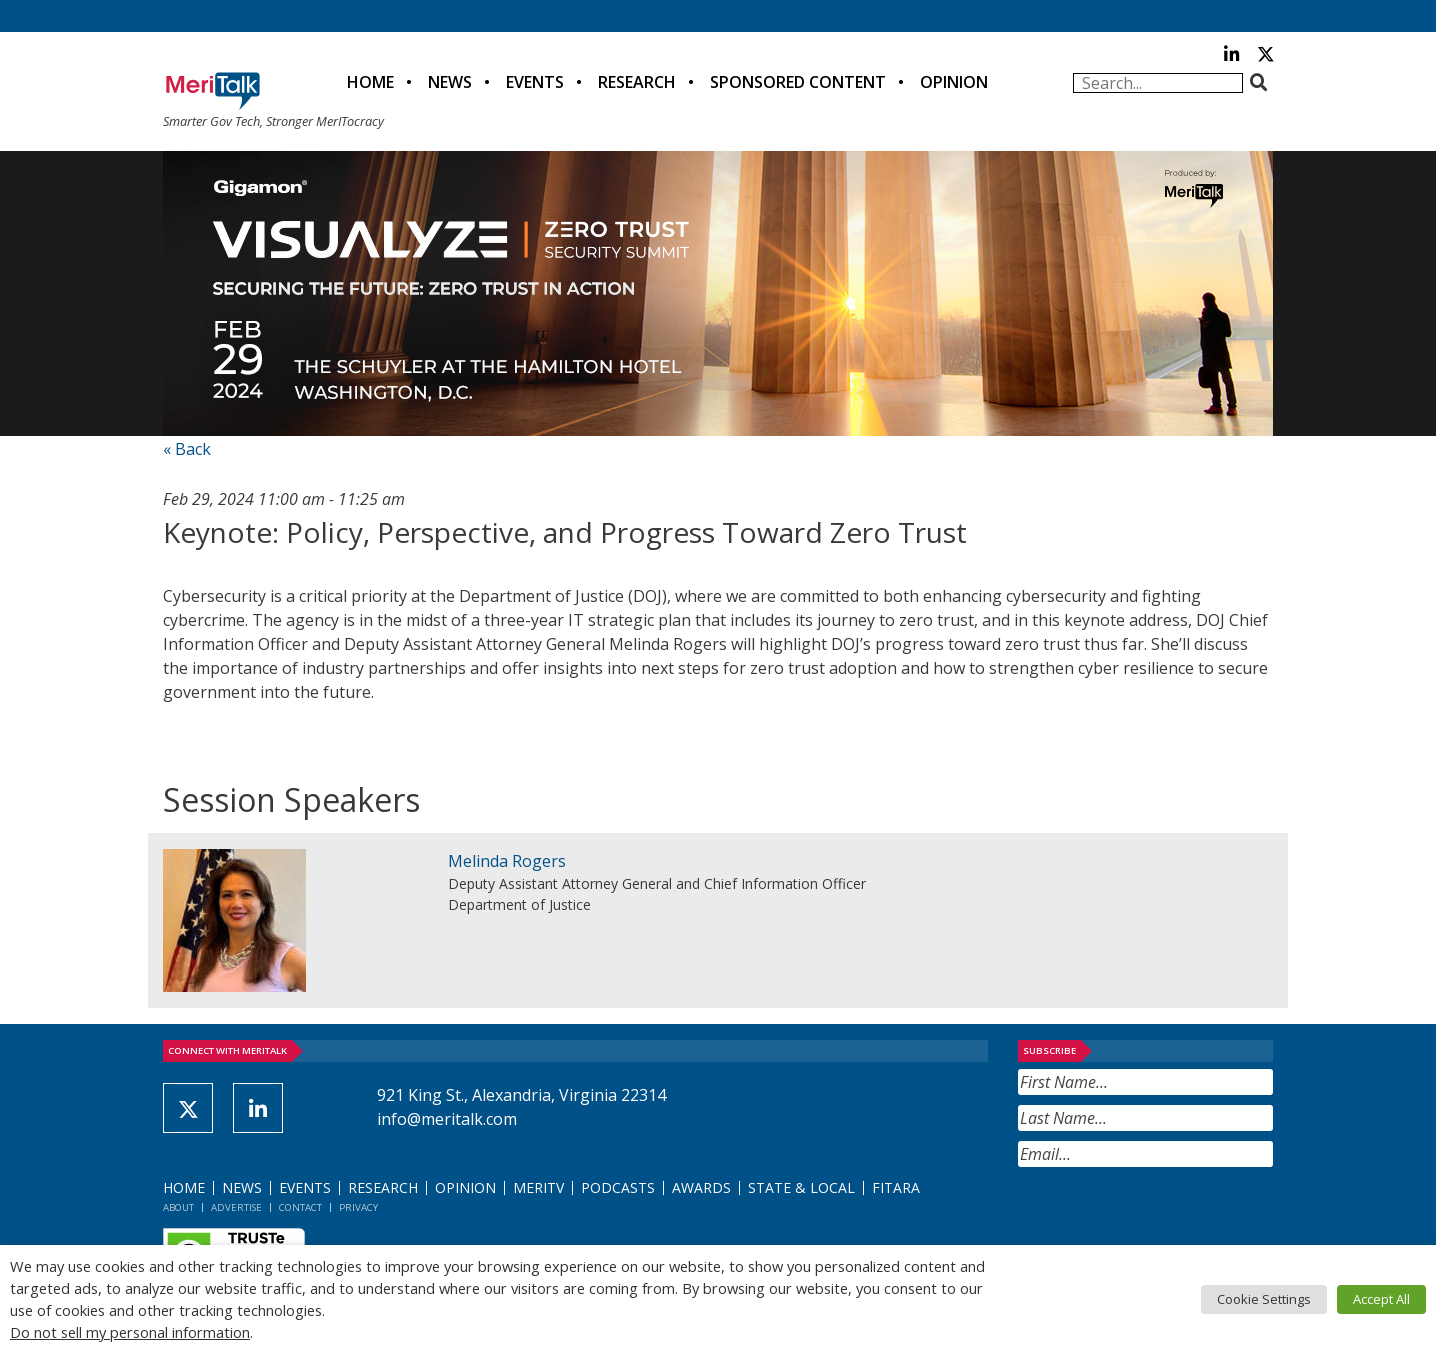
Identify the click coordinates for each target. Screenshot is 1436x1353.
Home (370, 82)
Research (637, 82)
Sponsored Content (798, 82)
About (178, 1207)
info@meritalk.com (447, 1119)
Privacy (358, 1207)
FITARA (896, 1187)
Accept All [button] (1381, 1299)
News (450, 82)
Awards (701, 1187)
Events (535, 82)
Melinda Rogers (507, 861)
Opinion (954, 82)
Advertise (236, 1207)
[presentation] (1170, 1216)
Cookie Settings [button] (1264, 1299)
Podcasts (618, 1187)
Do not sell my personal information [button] (130, 1332)
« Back (187, 449)
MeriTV (538, 1187)
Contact (300, 1207)
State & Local (801, 1187)
